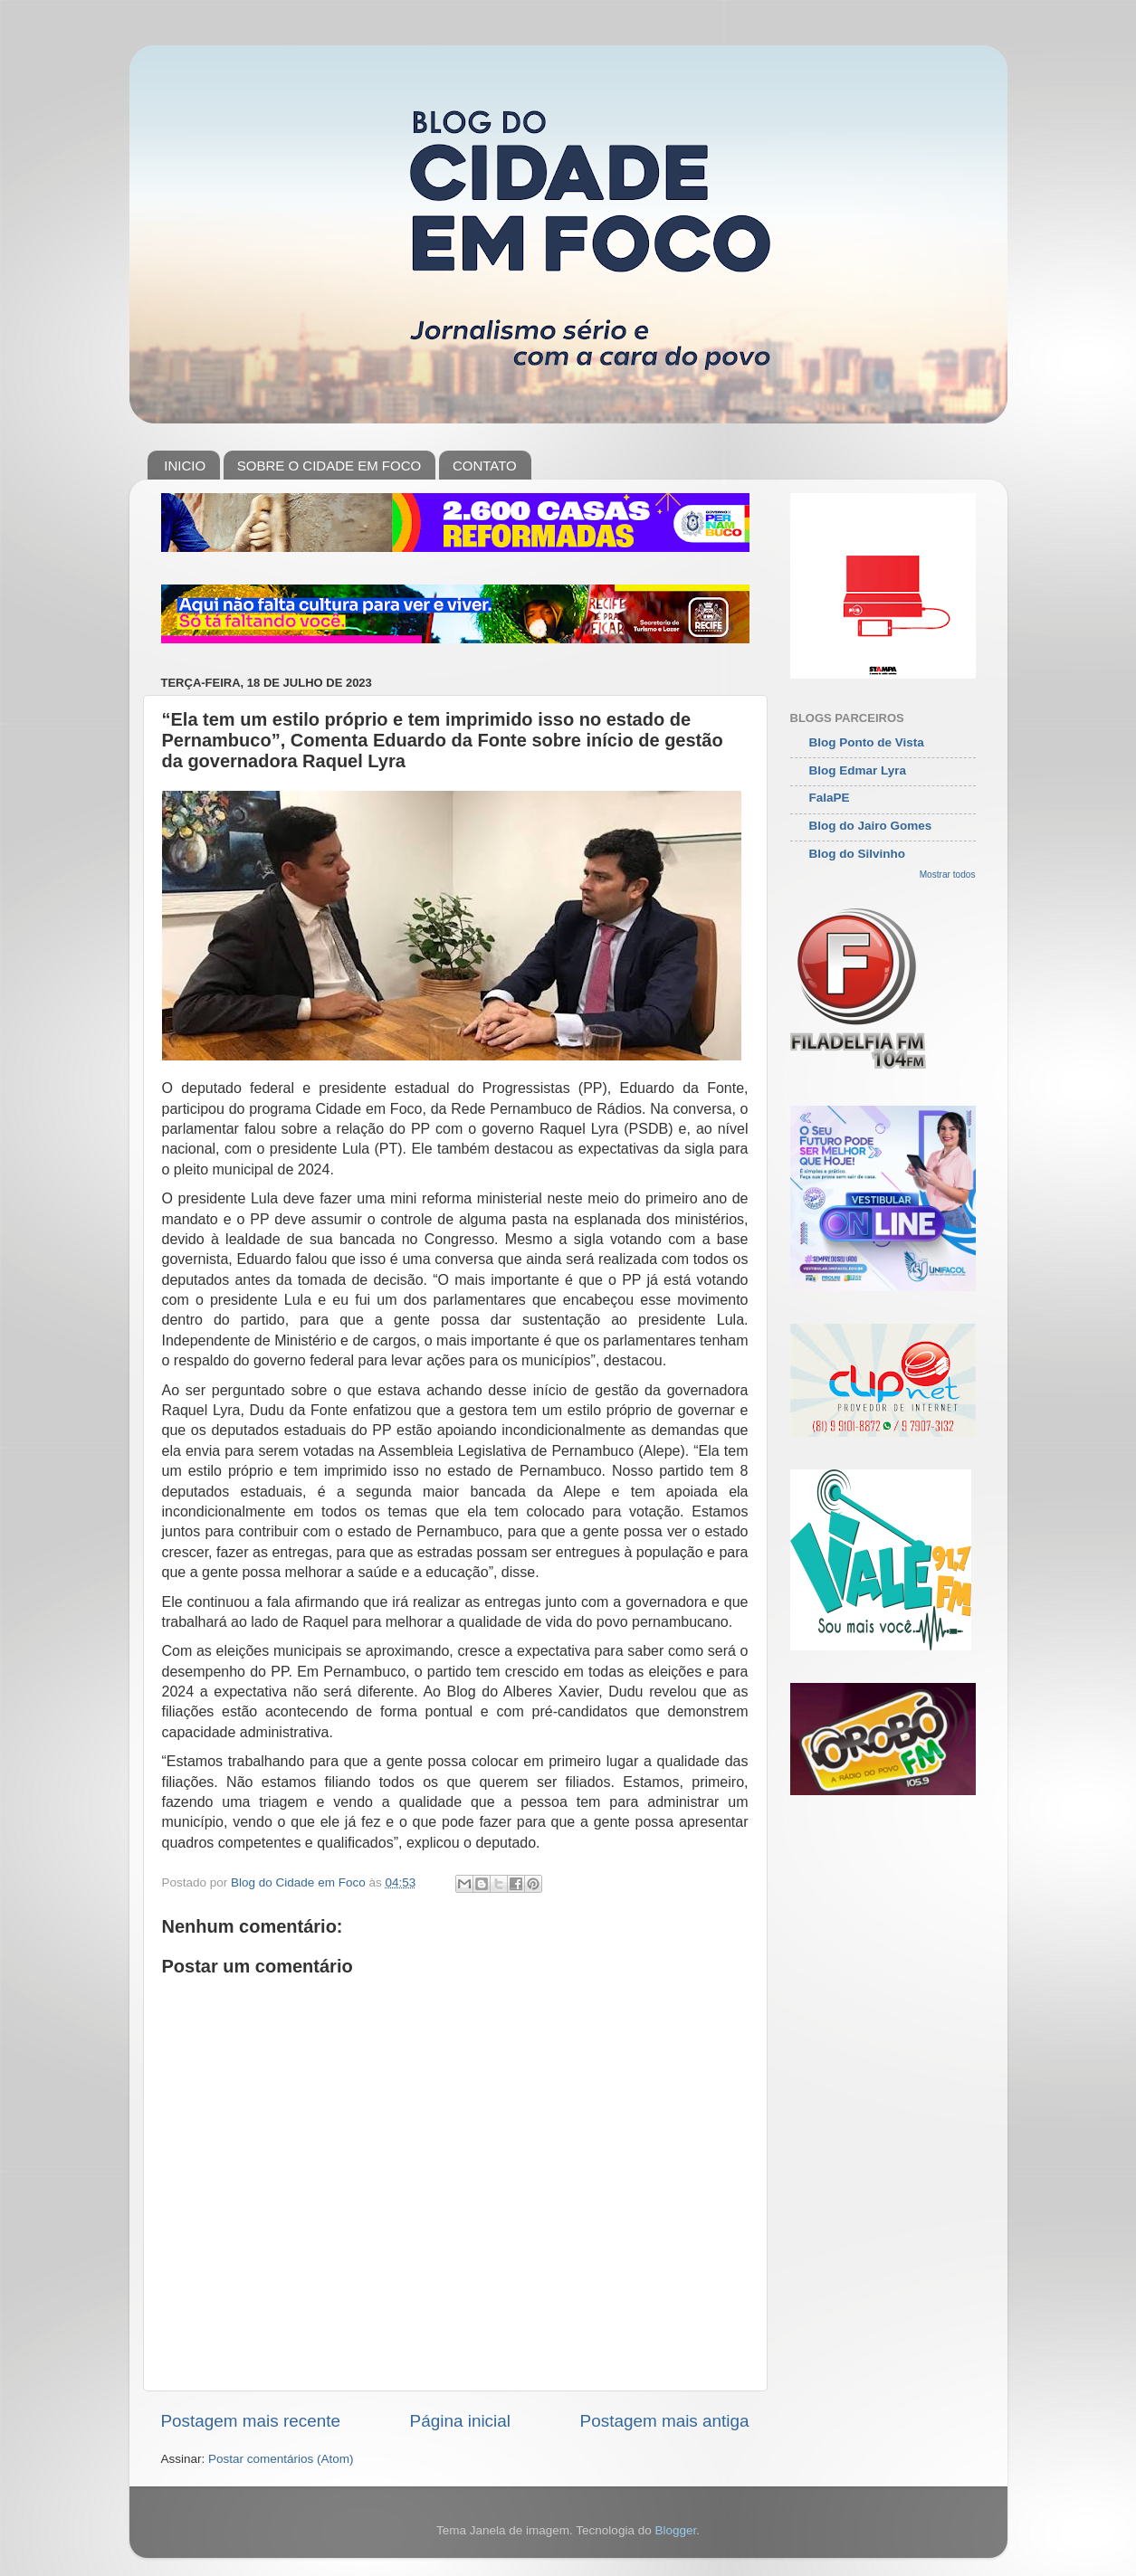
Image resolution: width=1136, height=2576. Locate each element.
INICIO (184, 465)
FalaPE (829, 797)
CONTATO (485, 465)
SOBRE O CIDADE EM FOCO (329, 465)
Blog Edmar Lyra (858, 770)
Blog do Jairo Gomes (870, 825)
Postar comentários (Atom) (281, 2459)
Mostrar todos (948, 874)
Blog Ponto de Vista (866, 742)
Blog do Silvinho (857, 853)
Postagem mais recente (250, 2420)
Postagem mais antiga (664, 2420)
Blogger (675, 2530)
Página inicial (460, 2420)
